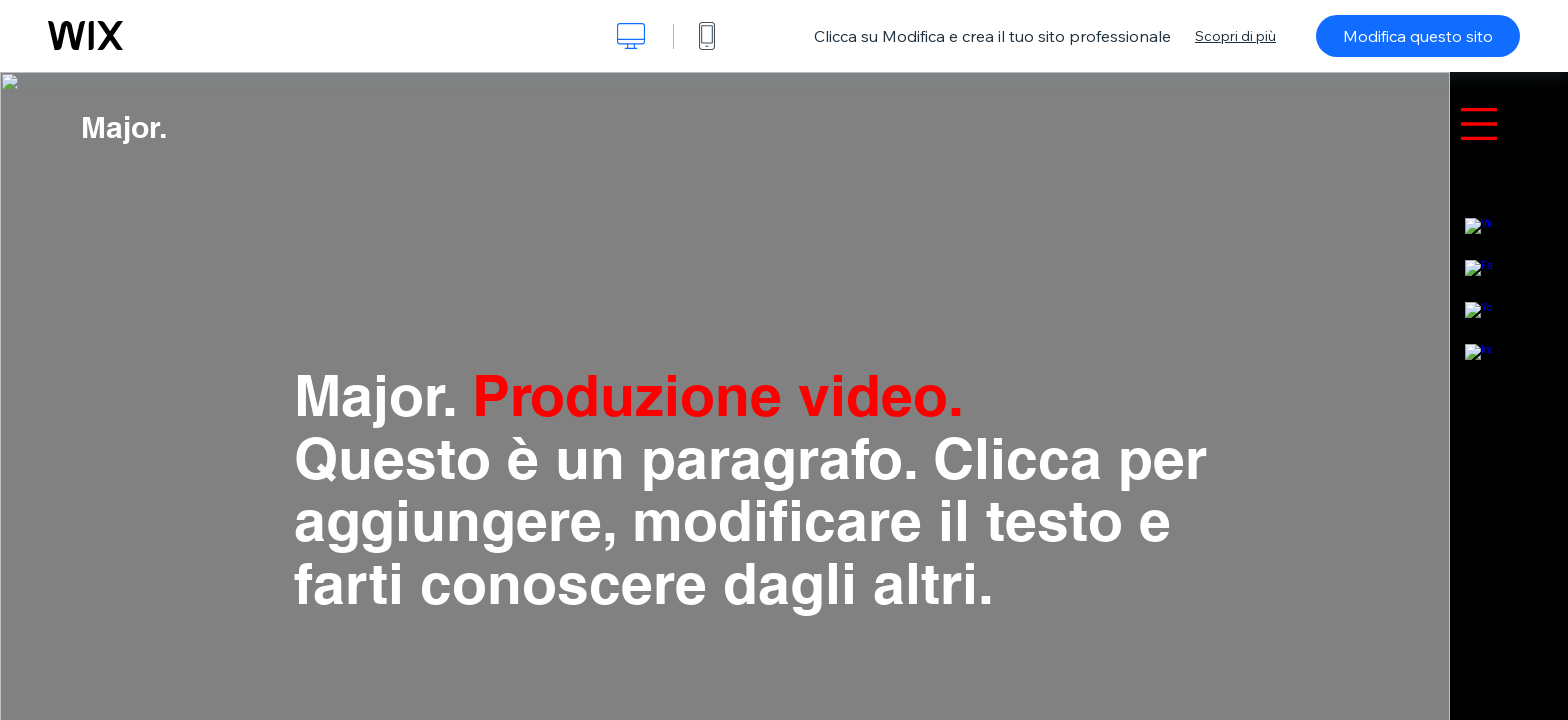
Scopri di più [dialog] (1235, 36)
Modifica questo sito (1418, 36)
